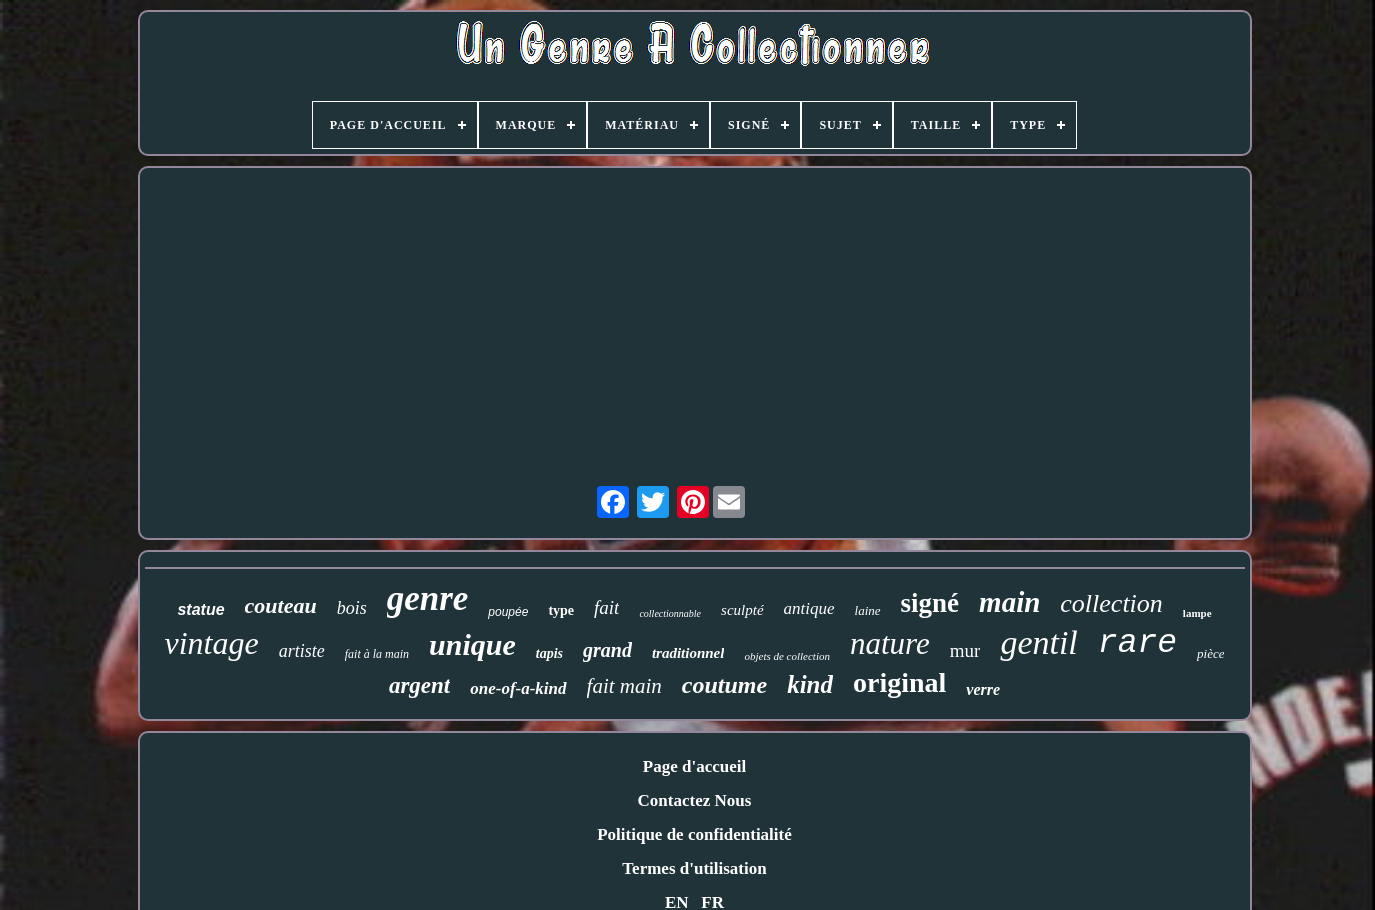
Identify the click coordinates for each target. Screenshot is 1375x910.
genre (428, 598)
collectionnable (670, 613)
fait (606, 607)
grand (607, 650)
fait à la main (377, 654)
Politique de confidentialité (694, 834)
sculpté (742, 610)
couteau (281, 605)
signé (930, 603)
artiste (302, 651)
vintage (212, 643)
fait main (624, 686)
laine (868, 610)
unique (472, 644)
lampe (1197, 613)
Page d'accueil (694, 766)
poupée (508, 612)
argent (419, 685)
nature (890, 643)
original (899, 682)
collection (1111, 603)
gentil (1038, 642)
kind (810, 684)
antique (809, 608)
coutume (724, 685)
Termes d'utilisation (694, 868)
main (1009, 602)
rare (1137, 643)
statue (200, 609)
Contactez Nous (695, 800)
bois (352, 608)
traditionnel (688, 653)
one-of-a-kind (518, 688)
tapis (549, 653)
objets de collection (787, 656)
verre (983, 689)
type (561, 610)
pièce (1210, 653)
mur (965, 650)
